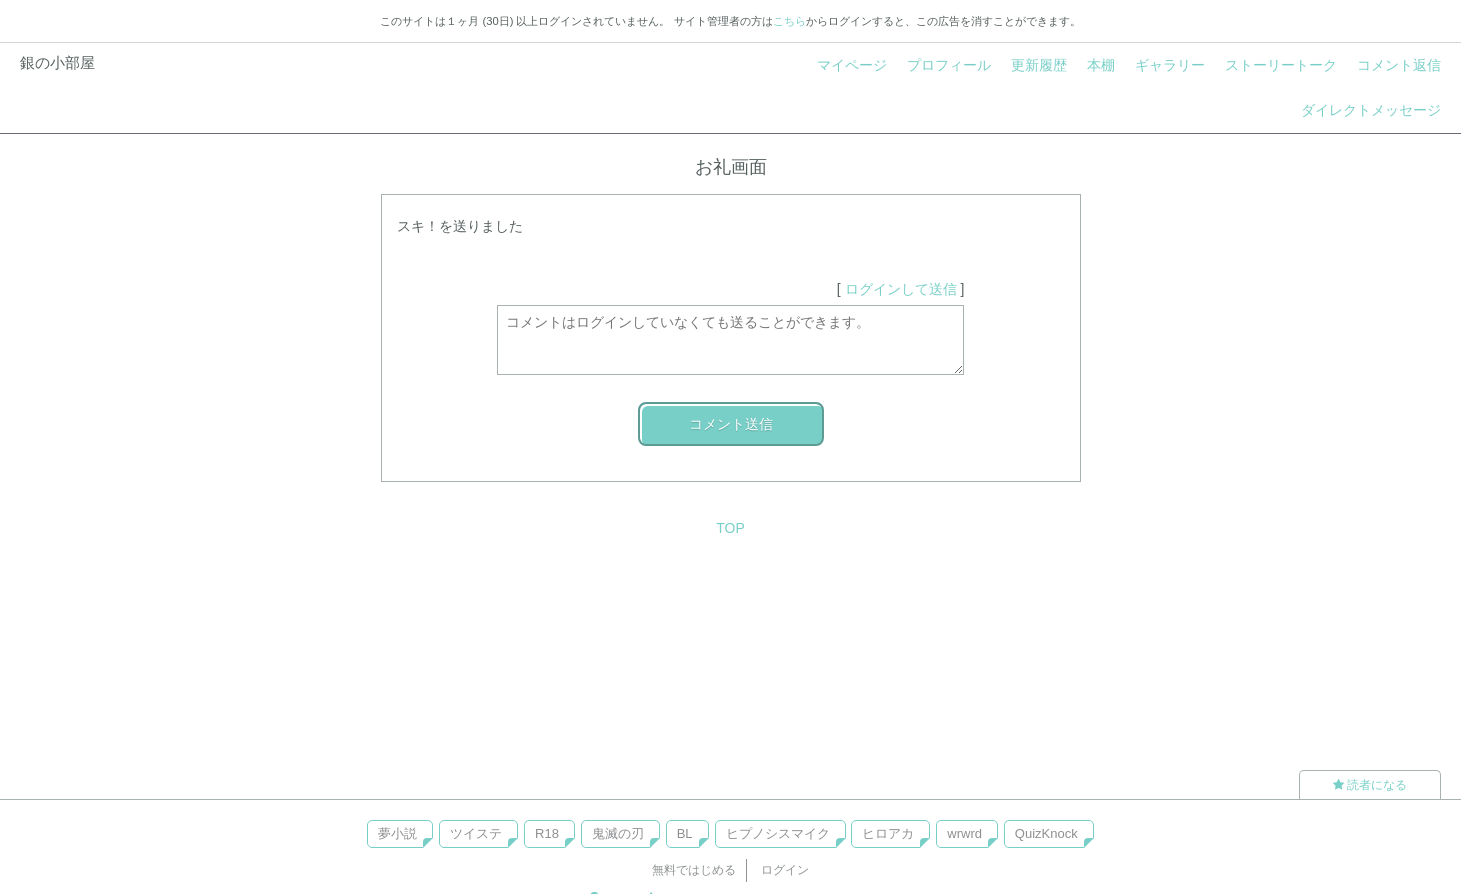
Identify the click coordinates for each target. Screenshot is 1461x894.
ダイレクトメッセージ (1371, 110)
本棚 (1101, 65)
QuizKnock (1046, 833)
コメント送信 (731, 424)
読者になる (1370, 785)
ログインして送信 (901, 289)
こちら (789, 21)
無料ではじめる (694, 870)
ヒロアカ (888, 833)
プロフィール (949, 65)
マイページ (852, 65)
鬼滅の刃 (618, 833)
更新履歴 (1039, 65)
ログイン (785, 870)
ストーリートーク (1281, 65)
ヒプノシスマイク (778, 833)
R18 (547, 833)
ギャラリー (1170, 65)
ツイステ (476, 833)
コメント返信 (1399, 65)
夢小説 (397, 833)
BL (685, 833)
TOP (730, 528)
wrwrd (964, 833)
